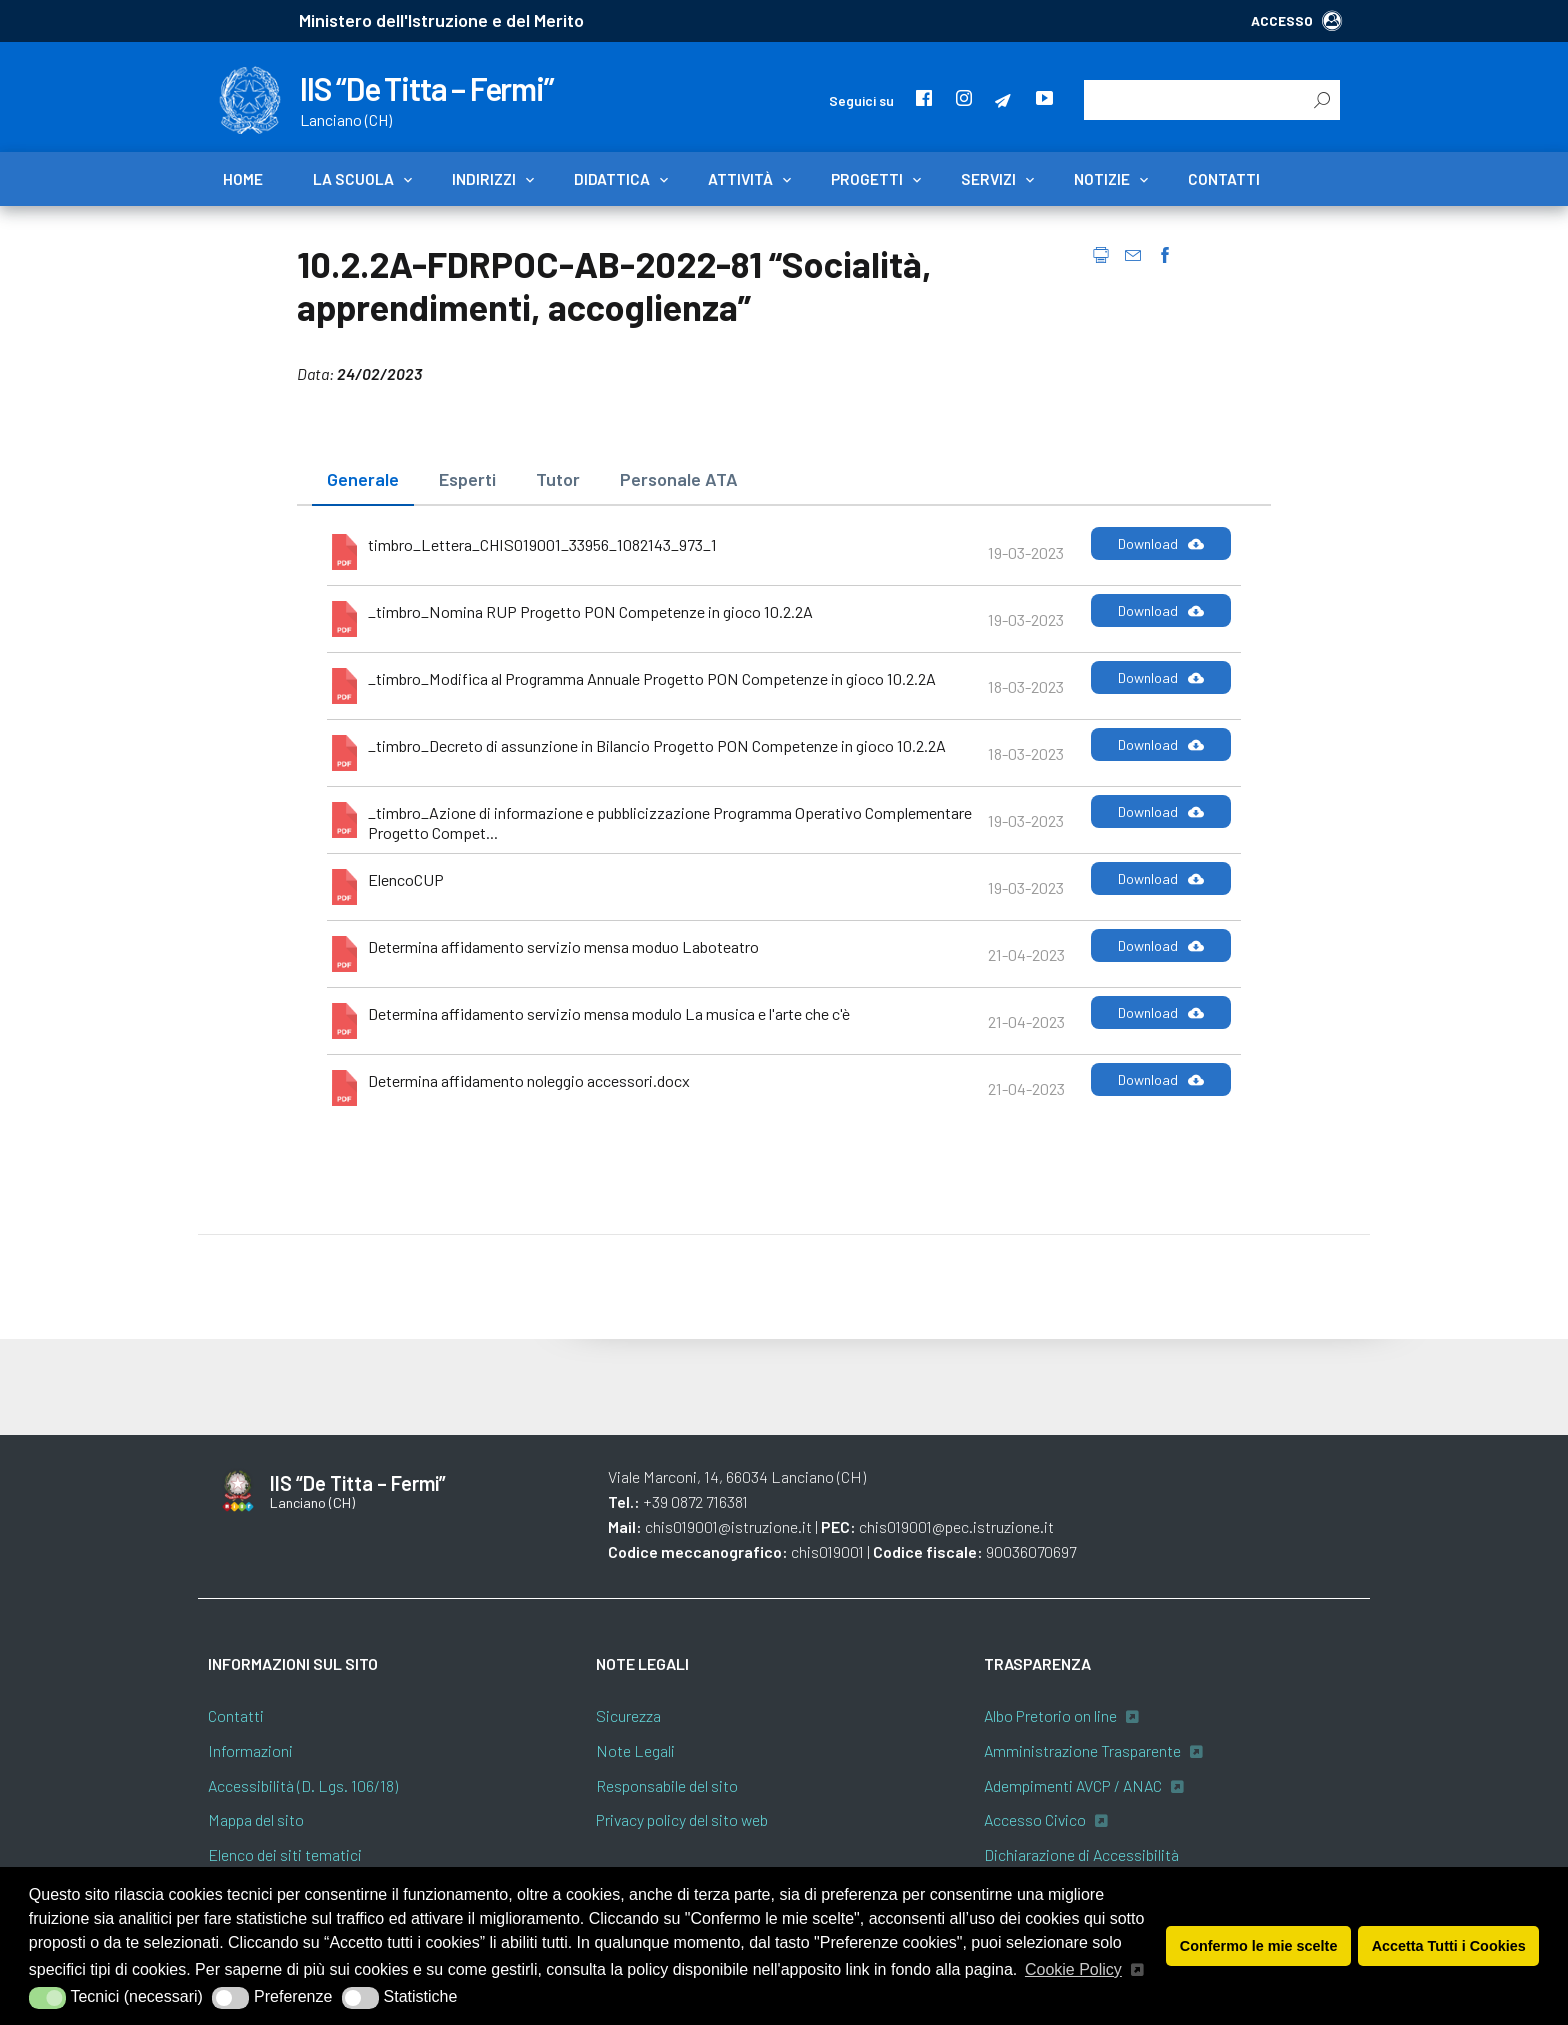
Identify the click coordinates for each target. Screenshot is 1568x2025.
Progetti (867, 179)
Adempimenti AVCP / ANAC (1073, 1785)
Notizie (1102, 179)
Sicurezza (628, 1715)
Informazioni (250, 1750)
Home (243, 179)
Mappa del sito (256, 1819)
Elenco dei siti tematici (285, 1854)
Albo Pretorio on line (1050, 1715)
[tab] (363, 480)
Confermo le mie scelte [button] (1259, 1946)
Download (1161, 544)
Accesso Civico (1035, 1819)
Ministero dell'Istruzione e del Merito (441, 20)
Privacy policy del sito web (682, 1819)
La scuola (353, 179)
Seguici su (861, 100)
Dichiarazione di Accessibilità (1081, 1854)
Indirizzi (484, 179)
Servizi (988, 179)
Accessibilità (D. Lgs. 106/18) (303, 1785)
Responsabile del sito (667, 1785)
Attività (740, 179)
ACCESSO (1296, 20)
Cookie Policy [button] (1073, 1969)
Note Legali (635, 1750)
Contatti (1224, 179)
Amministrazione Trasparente (1082, 1750)
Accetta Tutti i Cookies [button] (1449, 1946)
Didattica (612, 179)
